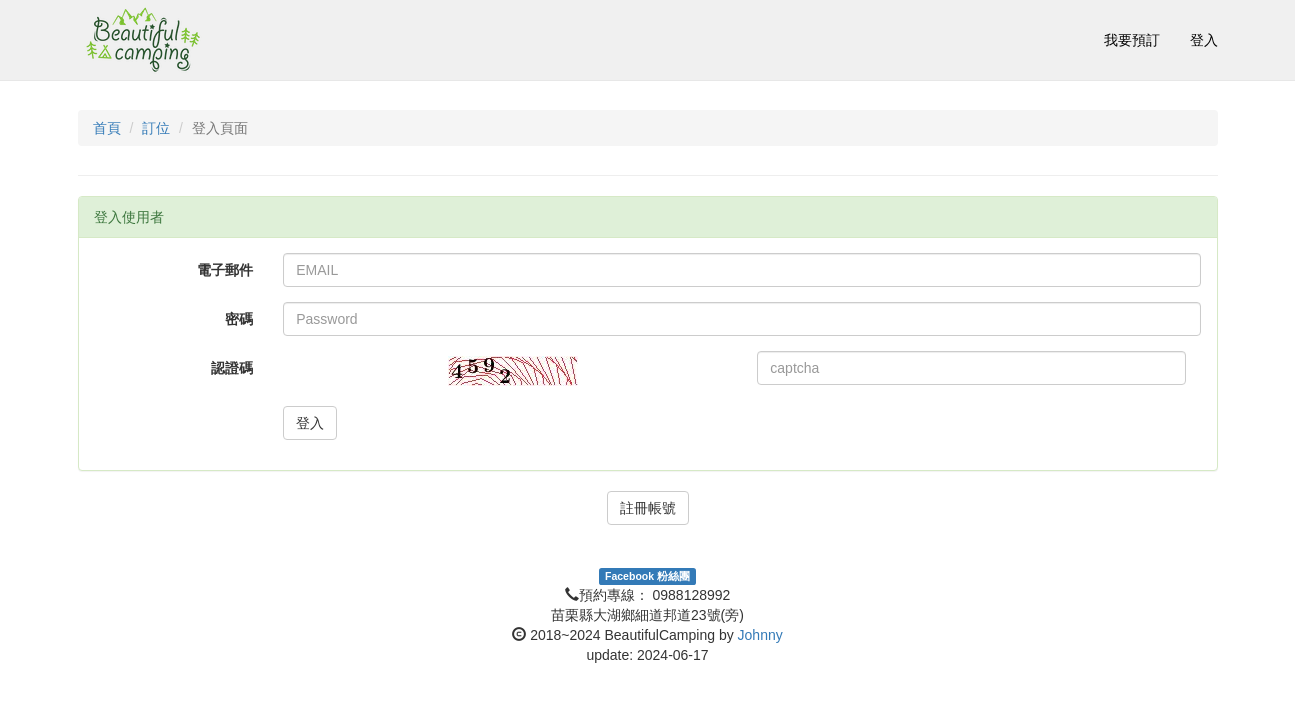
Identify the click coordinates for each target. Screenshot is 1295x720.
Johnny (760, 635)
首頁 (107, 128)
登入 (1204, 40)
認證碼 (232, 368)
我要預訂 (1132, 40)
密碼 (239, 319)
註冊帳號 (648, 508)
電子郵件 (225, 270)
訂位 (156, 128)
